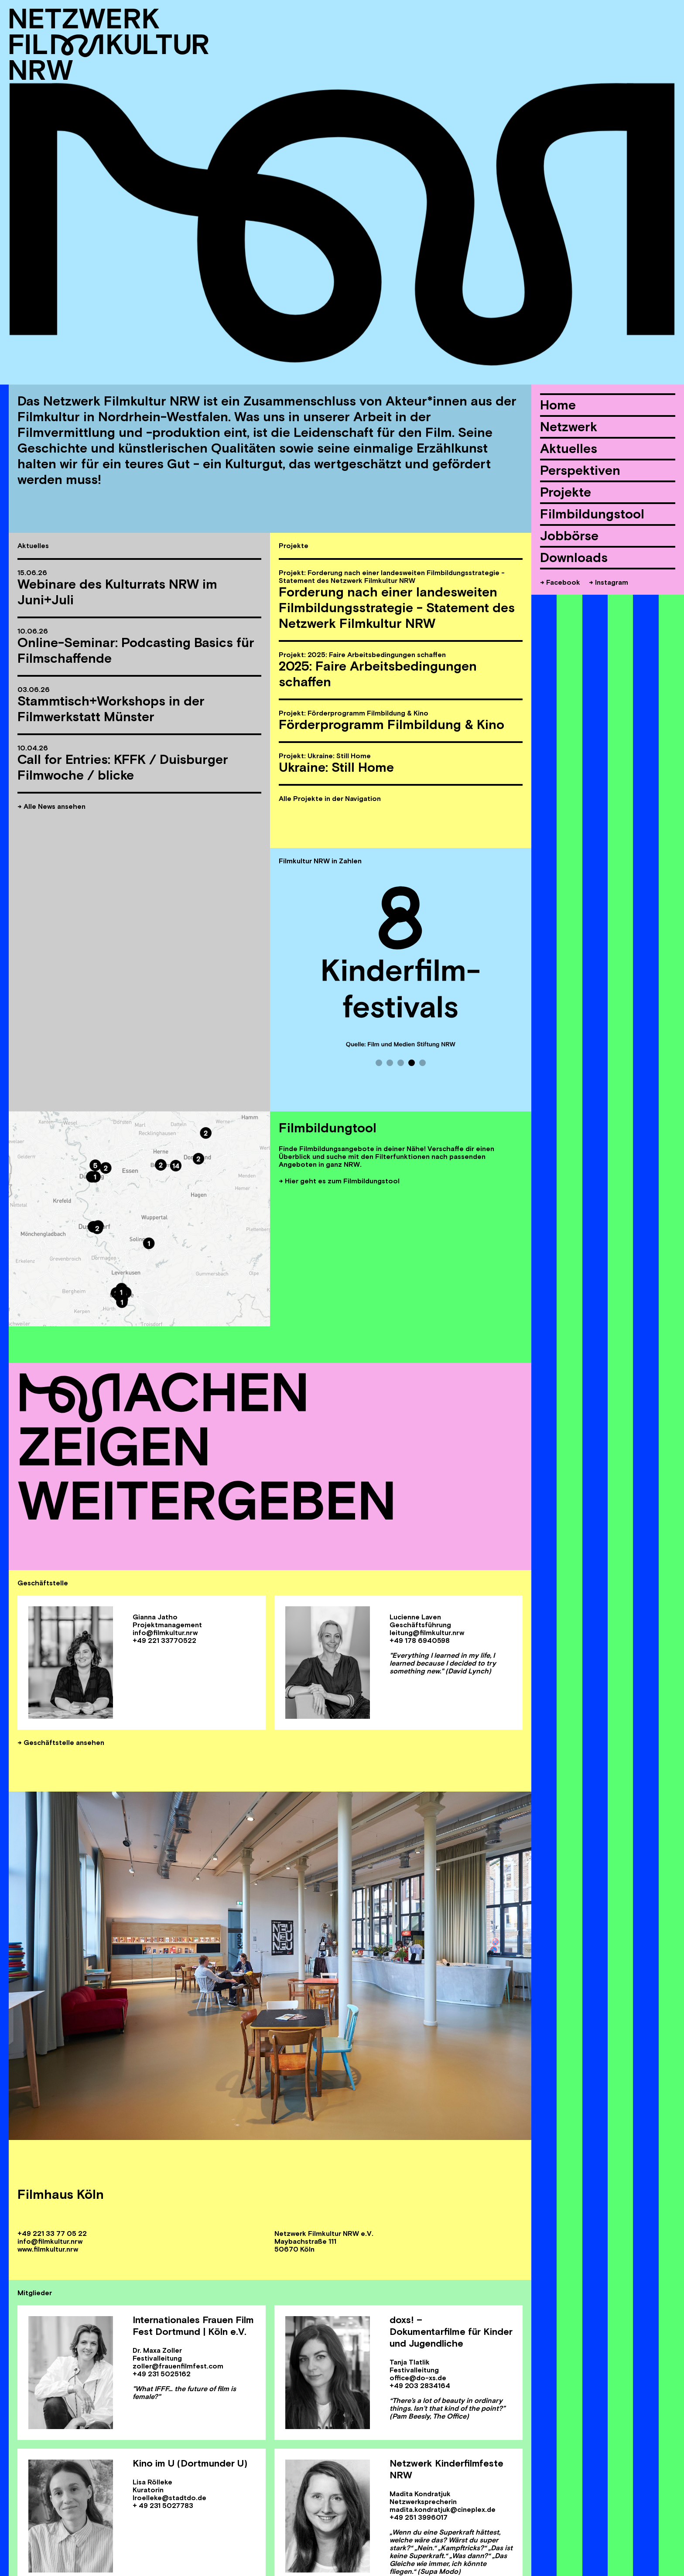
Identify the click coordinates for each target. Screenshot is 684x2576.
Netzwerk (568, 426)
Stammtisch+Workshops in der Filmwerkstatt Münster (111, 708)
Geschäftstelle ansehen (64, 1742)
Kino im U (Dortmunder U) (190, 2463)
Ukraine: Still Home (336, 767)
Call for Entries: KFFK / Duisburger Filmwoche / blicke (122, 767)
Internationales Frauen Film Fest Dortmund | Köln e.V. (193, 2325)
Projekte (565, 492)
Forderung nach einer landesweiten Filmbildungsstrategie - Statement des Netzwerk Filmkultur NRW (397, 607)
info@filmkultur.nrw (49, 2241)
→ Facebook (560, 582)
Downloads (574, 557)
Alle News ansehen (55, 806)
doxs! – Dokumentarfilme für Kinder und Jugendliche (451, 2331)
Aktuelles (568, 448)
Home (558, 404)
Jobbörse (569, 535)
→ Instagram (608, 582)
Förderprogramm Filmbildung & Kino (391, 724)
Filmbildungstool (592, 513)
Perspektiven (580, 470)
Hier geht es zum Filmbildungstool (342, 1181)
